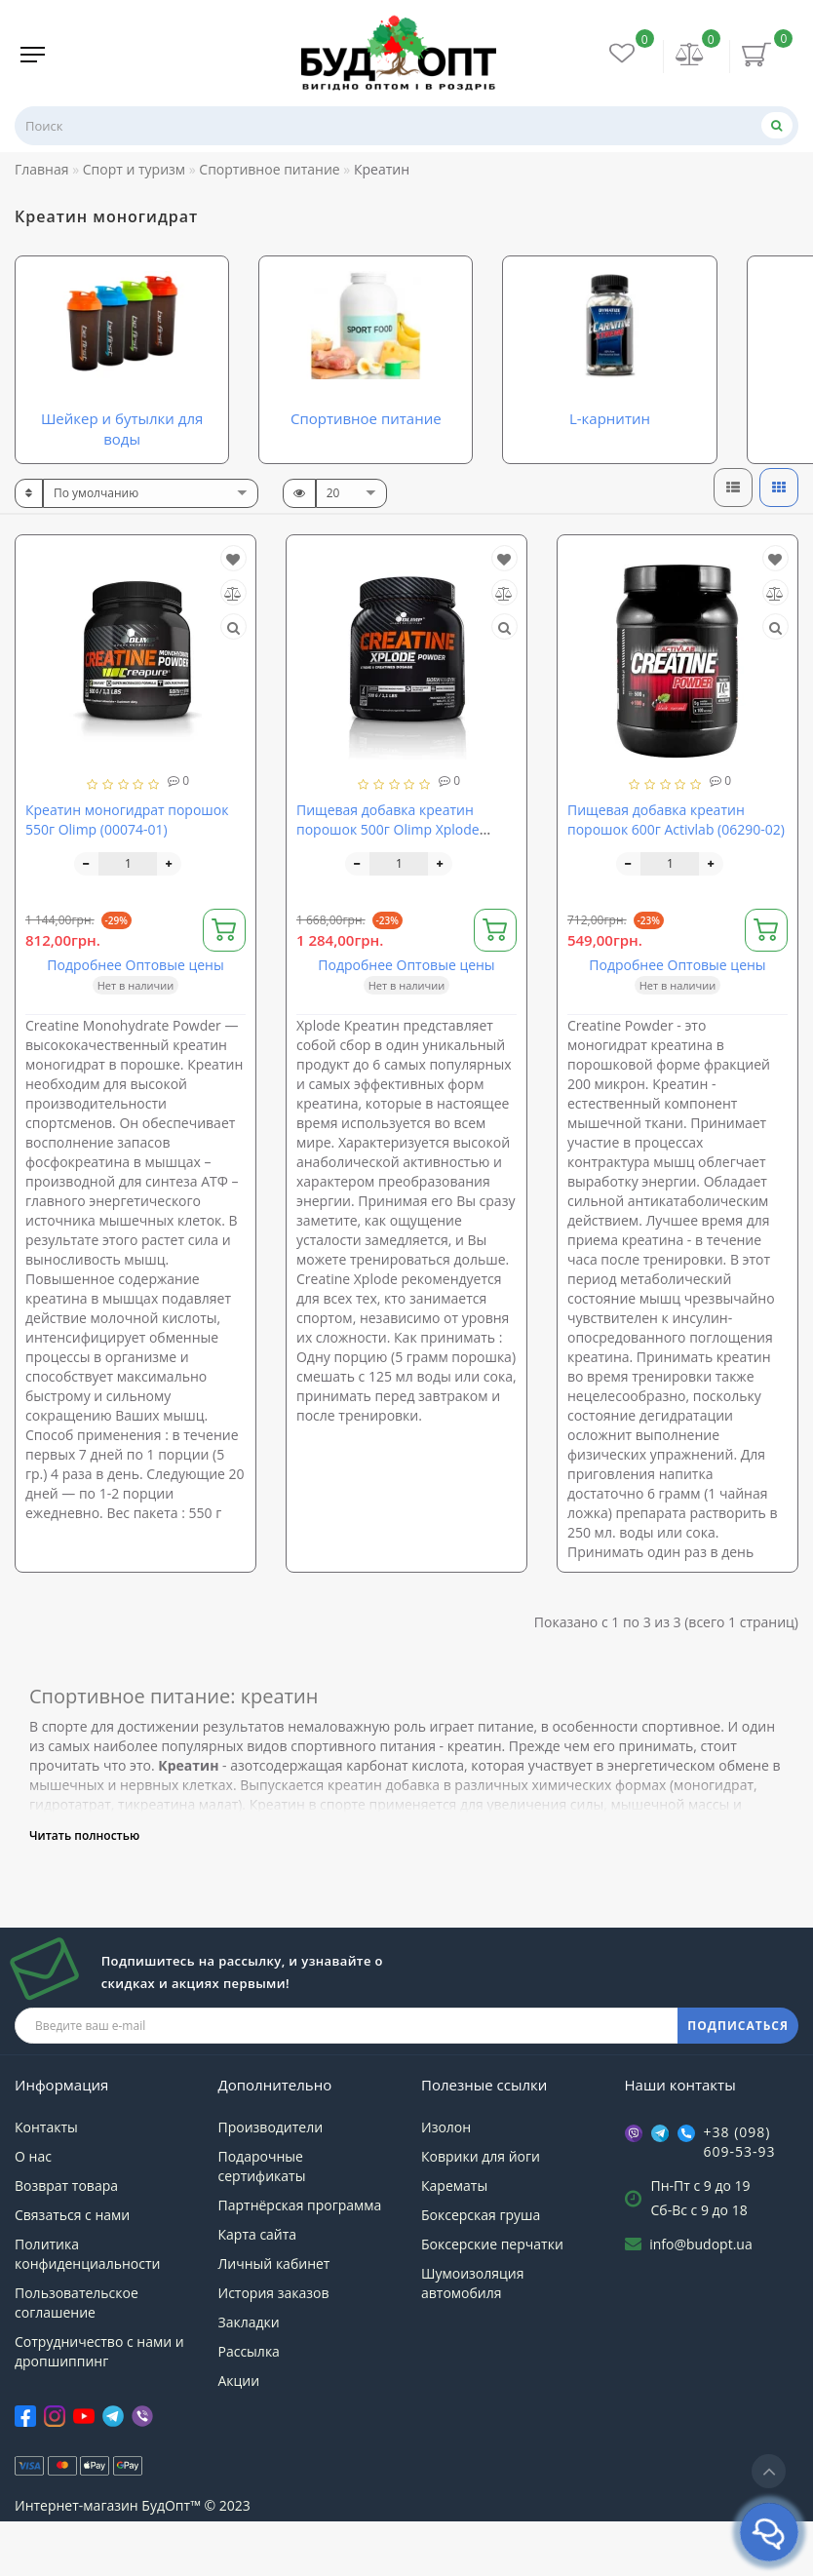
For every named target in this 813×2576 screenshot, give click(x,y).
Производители (271, 2180)
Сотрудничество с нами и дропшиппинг (99, 2405)
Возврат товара (66, 2239)
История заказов (273, 2346)
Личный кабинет (274, 2317)
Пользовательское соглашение (76, 2356)
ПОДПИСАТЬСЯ (738, 2080)
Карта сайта (257, 2288)
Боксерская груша (480, 2268)
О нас (33, 2210)
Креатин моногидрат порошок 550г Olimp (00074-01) (126, 873)
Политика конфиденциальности (87, 2307)
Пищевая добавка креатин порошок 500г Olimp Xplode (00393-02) (388, 883)
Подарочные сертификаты (262, 2220)
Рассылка (249, 2405)
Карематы (454, 2239)
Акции (239, 2434)
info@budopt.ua (701, 2297)
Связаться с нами (72, 2268)
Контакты (46, 2180)
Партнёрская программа (300, 2258)
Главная (42, 169)
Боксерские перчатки (492, 2297)
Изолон (446, 2180)
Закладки (249, 2375)
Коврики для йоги (480, 2210)
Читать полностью (84, 1889)
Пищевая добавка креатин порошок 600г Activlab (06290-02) (676, 873)
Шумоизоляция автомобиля (472, 2337)
